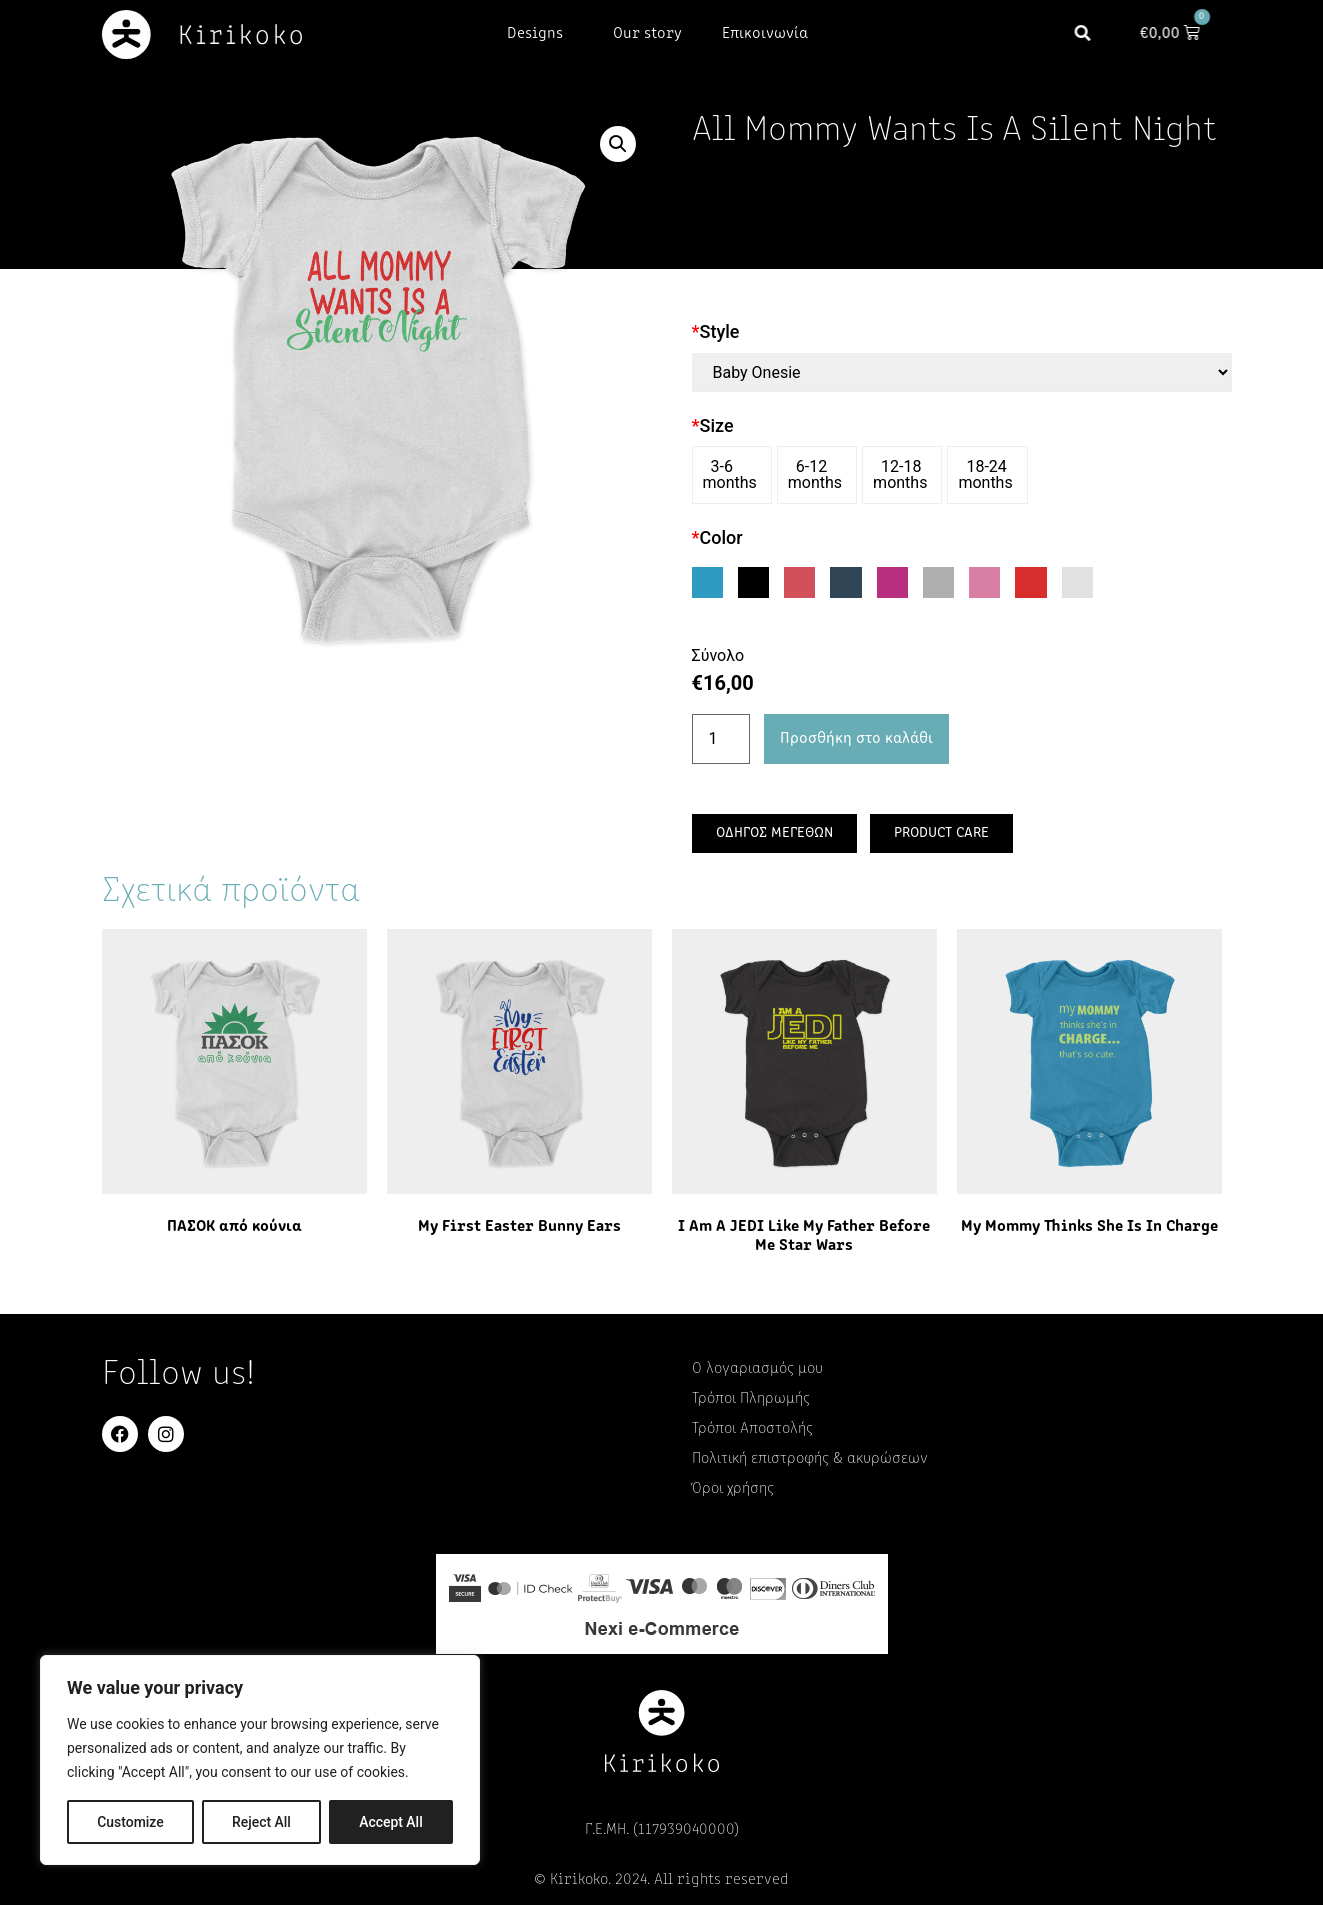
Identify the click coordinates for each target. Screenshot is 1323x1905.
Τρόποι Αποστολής (752, 1429)
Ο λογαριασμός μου (757, 1369)
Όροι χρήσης (733, 1489)
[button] (1095, 34)
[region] (260, 1760)
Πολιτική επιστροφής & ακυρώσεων (810, 1459)
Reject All (261, 1822)
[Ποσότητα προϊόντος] (721, 739)
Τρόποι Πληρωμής (751, 1399)
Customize (130, 1822)
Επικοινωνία (765, 34)
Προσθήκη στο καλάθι (856, 739)
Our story (647, 34)
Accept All (391, 1822)
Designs (540, 34)
